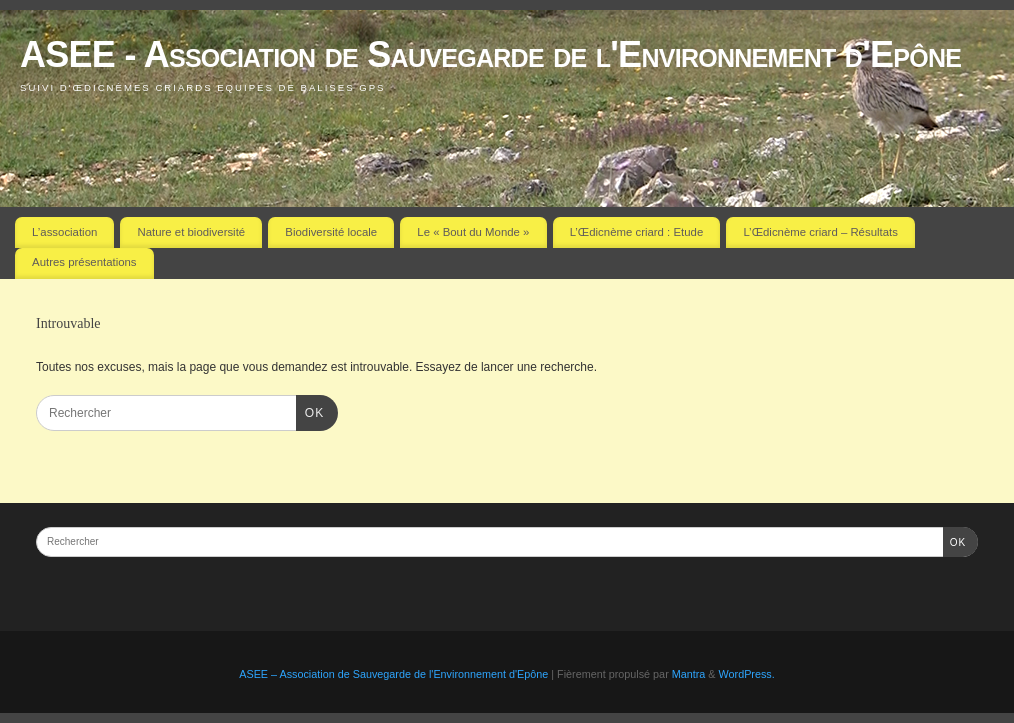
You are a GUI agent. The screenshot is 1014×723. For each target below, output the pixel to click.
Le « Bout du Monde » (473, 232)
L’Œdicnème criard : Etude (637, 232)
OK (310, 411)
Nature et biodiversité (192, 232)
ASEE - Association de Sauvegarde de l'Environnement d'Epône (490, 54)
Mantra (689, 674)
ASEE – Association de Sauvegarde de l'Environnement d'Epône (393, 674)
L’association (64, 232)
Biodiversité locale (331, 232)
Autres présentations (84, 262)
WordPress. (747, 674)
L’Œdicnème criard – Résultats (820, 232)
